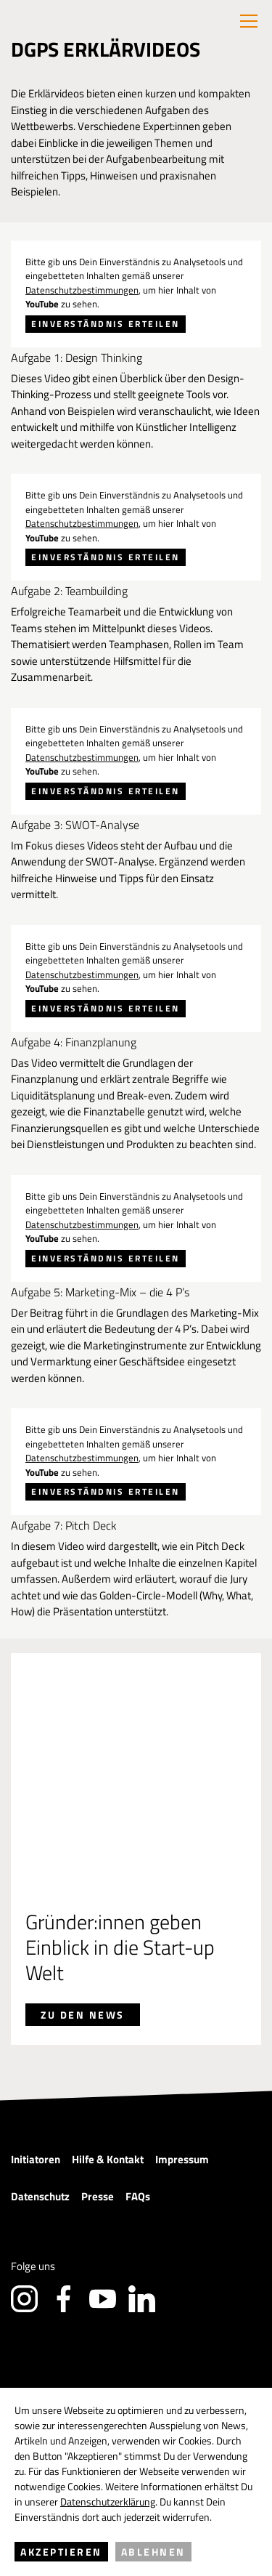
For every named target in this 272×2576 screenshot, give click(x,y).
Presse (97, 2018)
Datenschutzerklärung (107, 2501)
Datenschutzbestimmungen (82, 290)
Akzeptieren (61, 2551)
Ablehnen (153, 2551)
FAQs (137, 2018)
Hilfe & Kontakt (108, 1981)
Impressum (182, 1981)
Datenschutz (40, 2018)
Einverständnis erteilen (105, 324)
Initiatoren (35, 1981)
